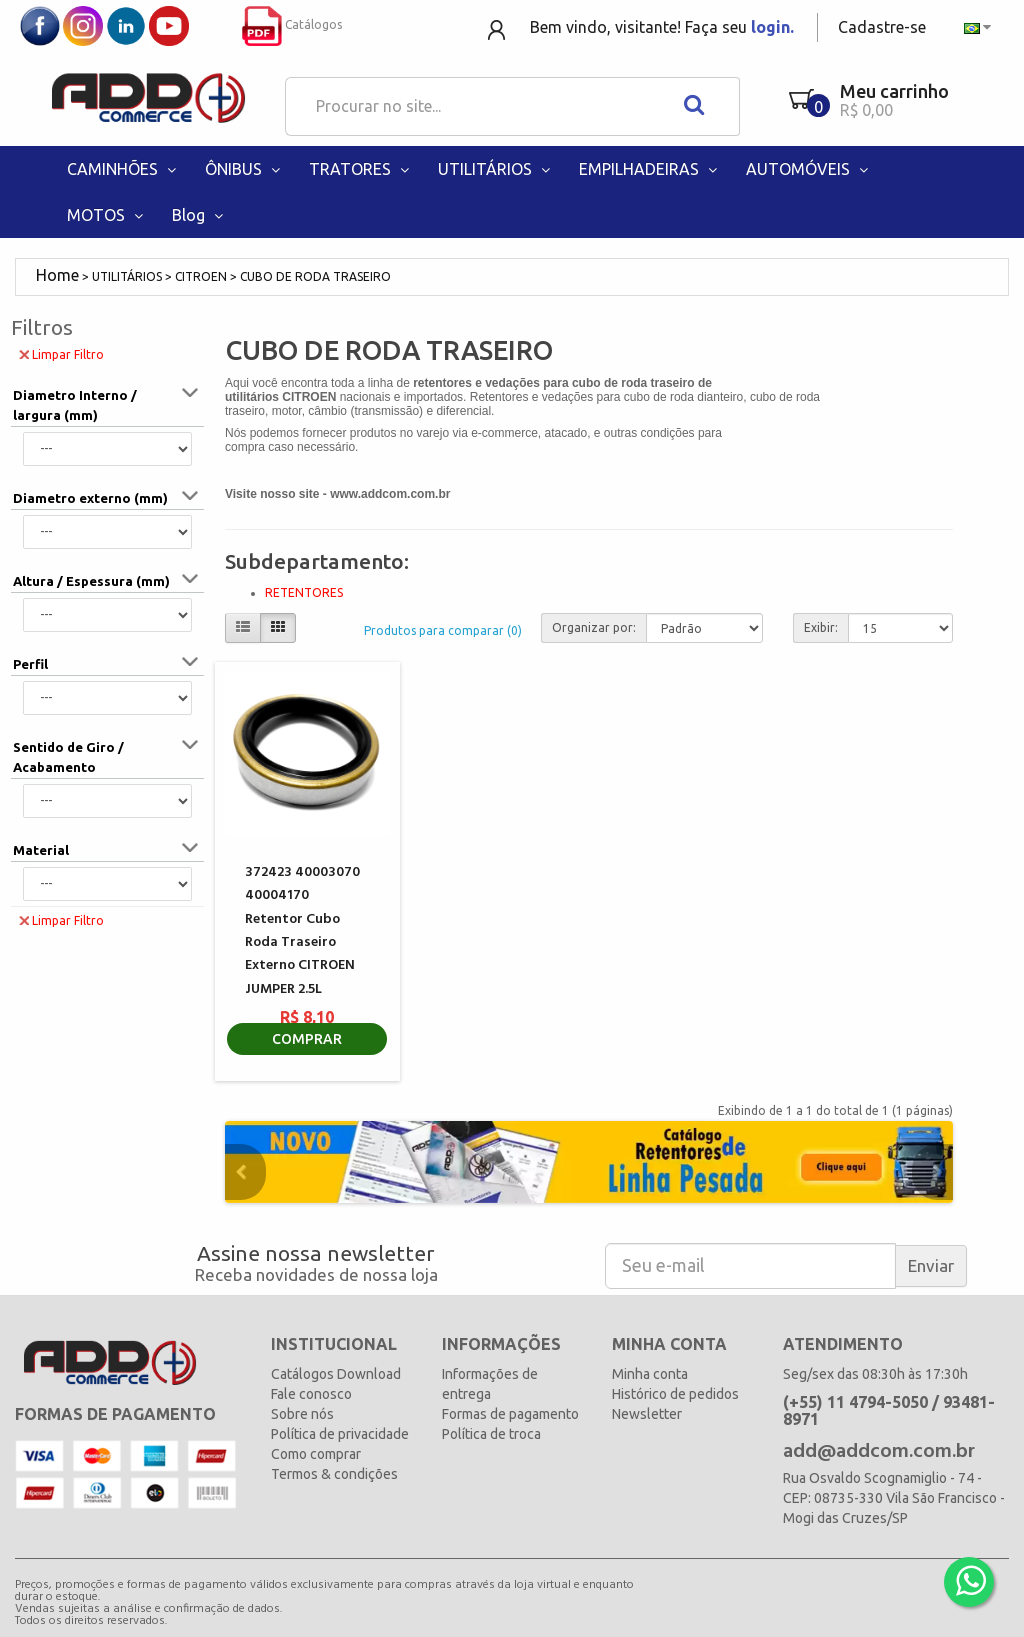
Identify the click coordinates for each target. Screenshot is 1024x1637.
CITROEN (201, 276)
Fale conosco (311, 1394)
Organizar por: (594, 627)
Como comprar (316, 1454)
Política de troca (491, 1434)
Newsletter (647, 1414)
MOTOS (107, 215)
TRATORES (361, 169)
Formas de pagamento (510, 1414)
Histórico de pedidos (675, 1394)
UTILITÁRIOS (496, 169)
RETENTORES (304, 592)
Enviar (931, 1265)
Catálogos (292, 24)
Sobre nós (302, 1414)
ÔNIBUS (244, 169)
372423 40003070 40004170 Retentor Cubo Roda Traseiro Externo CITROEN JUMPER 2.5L (302, 931)
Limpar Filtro (61, 353)
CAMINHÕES (123, 169)
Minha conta (650, 1374)
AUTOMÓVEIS (809, 169)
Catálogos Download (336, 1374)
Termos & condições (334, 1474)
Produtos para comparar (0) (443, 630)
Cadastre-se (882, 27)
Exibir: (821, 627)
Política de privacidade (340, 1434)
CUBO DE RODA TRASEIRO (315, 276)
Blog (199, 215)
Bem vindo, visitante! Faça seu (662, 27)
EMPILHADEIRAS (650, 169)
